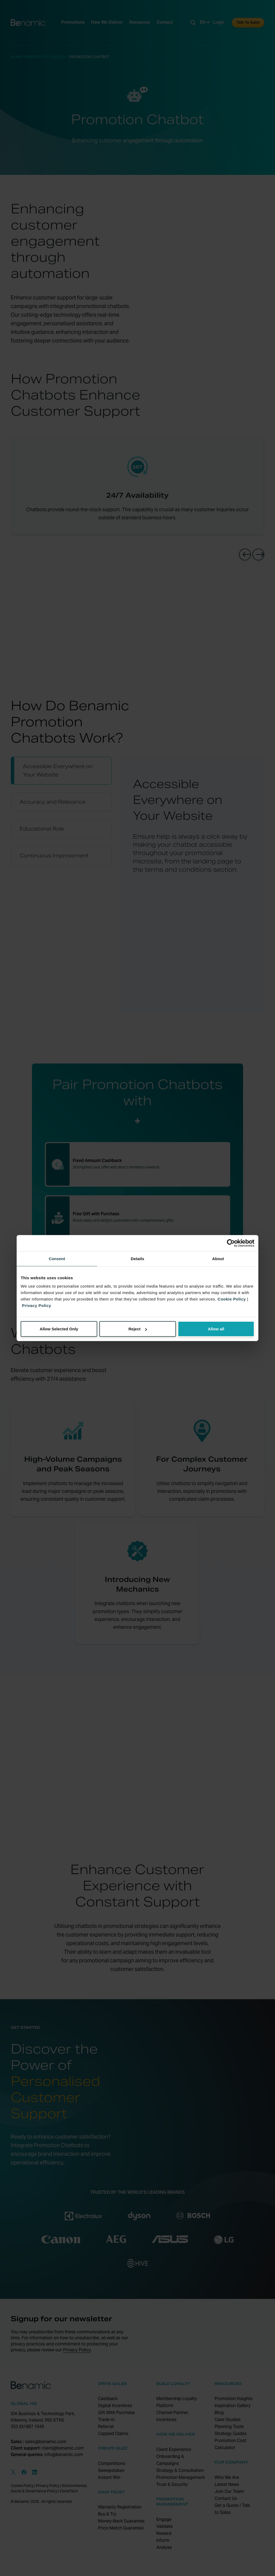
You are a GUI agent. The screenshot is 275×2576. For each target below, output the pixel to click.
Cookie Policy (232, 1299)
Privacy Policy (36, 1305)
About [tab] (218, 1258)
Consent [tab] (57, 1258)
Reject (137, 1329)
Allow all (216, 1329)
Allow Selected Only (59, 1329)
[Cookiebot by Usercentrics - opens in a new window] (230, 1243)
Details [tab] (137, 1258)
